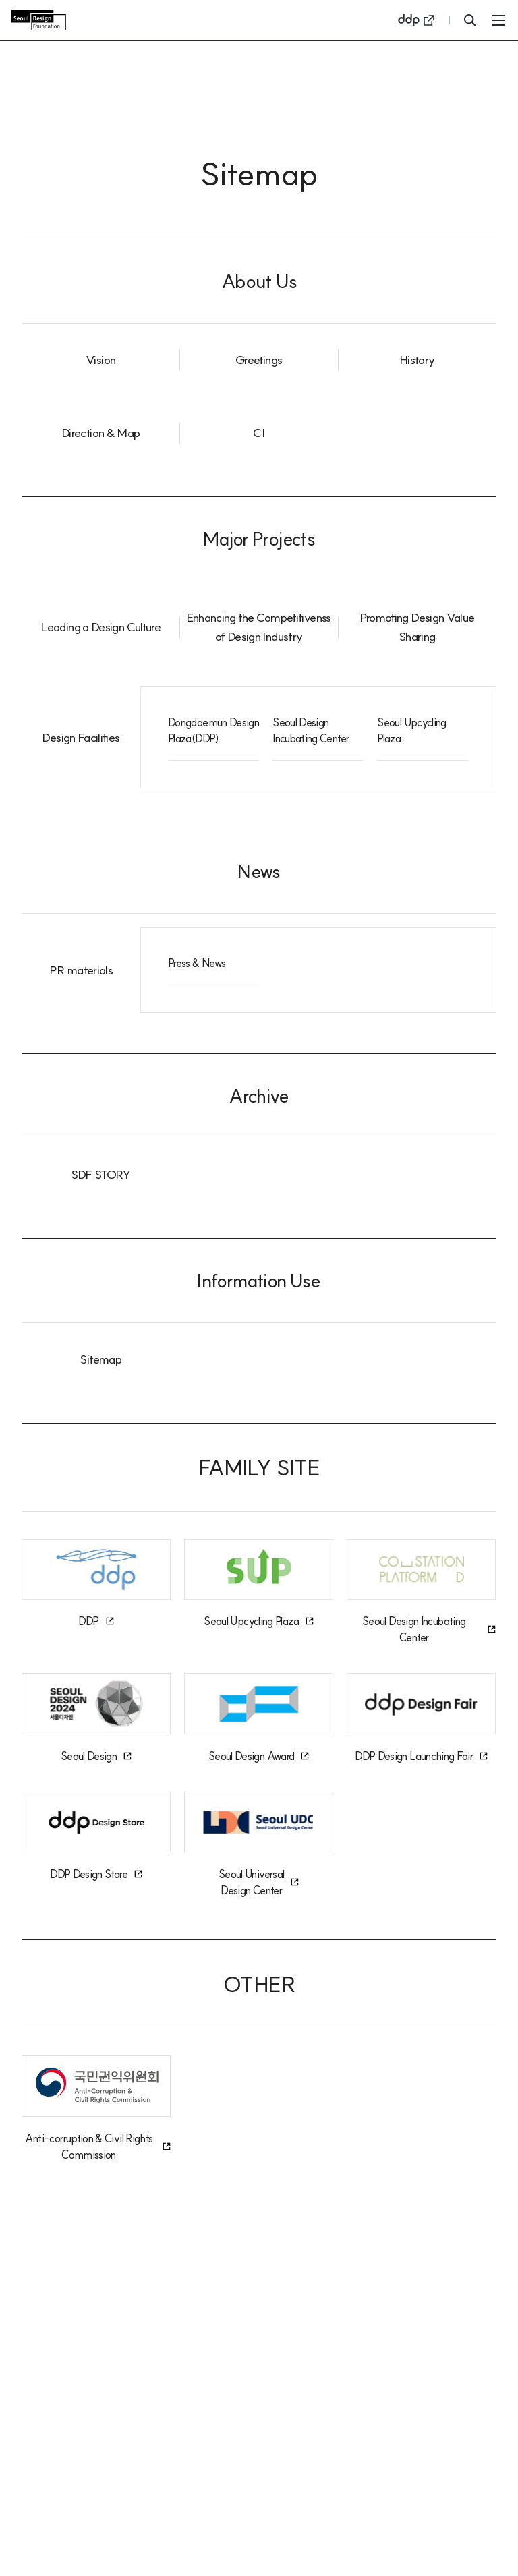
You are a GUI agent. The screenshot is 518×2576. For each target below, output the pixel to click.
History (417, 360)
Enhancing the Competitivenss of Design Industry (259, 627)
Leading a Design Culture (100, 627)
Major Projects (259, 538)
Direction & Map (100, 432)
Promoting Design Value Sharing (417, 627)
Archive (259, 1095)
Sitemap (100, 1359)
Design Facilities (80, 737)
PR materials (81, 970)
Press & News (196, 963)
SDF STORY (101, 1174)
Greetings (258, 360)
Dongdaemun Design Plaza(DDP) (213, 730)
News (258, 871)
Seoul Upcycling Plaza (411, 730)
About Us (259, 281)
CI (258, 432)
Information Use (258, 1280)
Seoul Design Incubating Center (310, 730)
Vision (100, 360)
